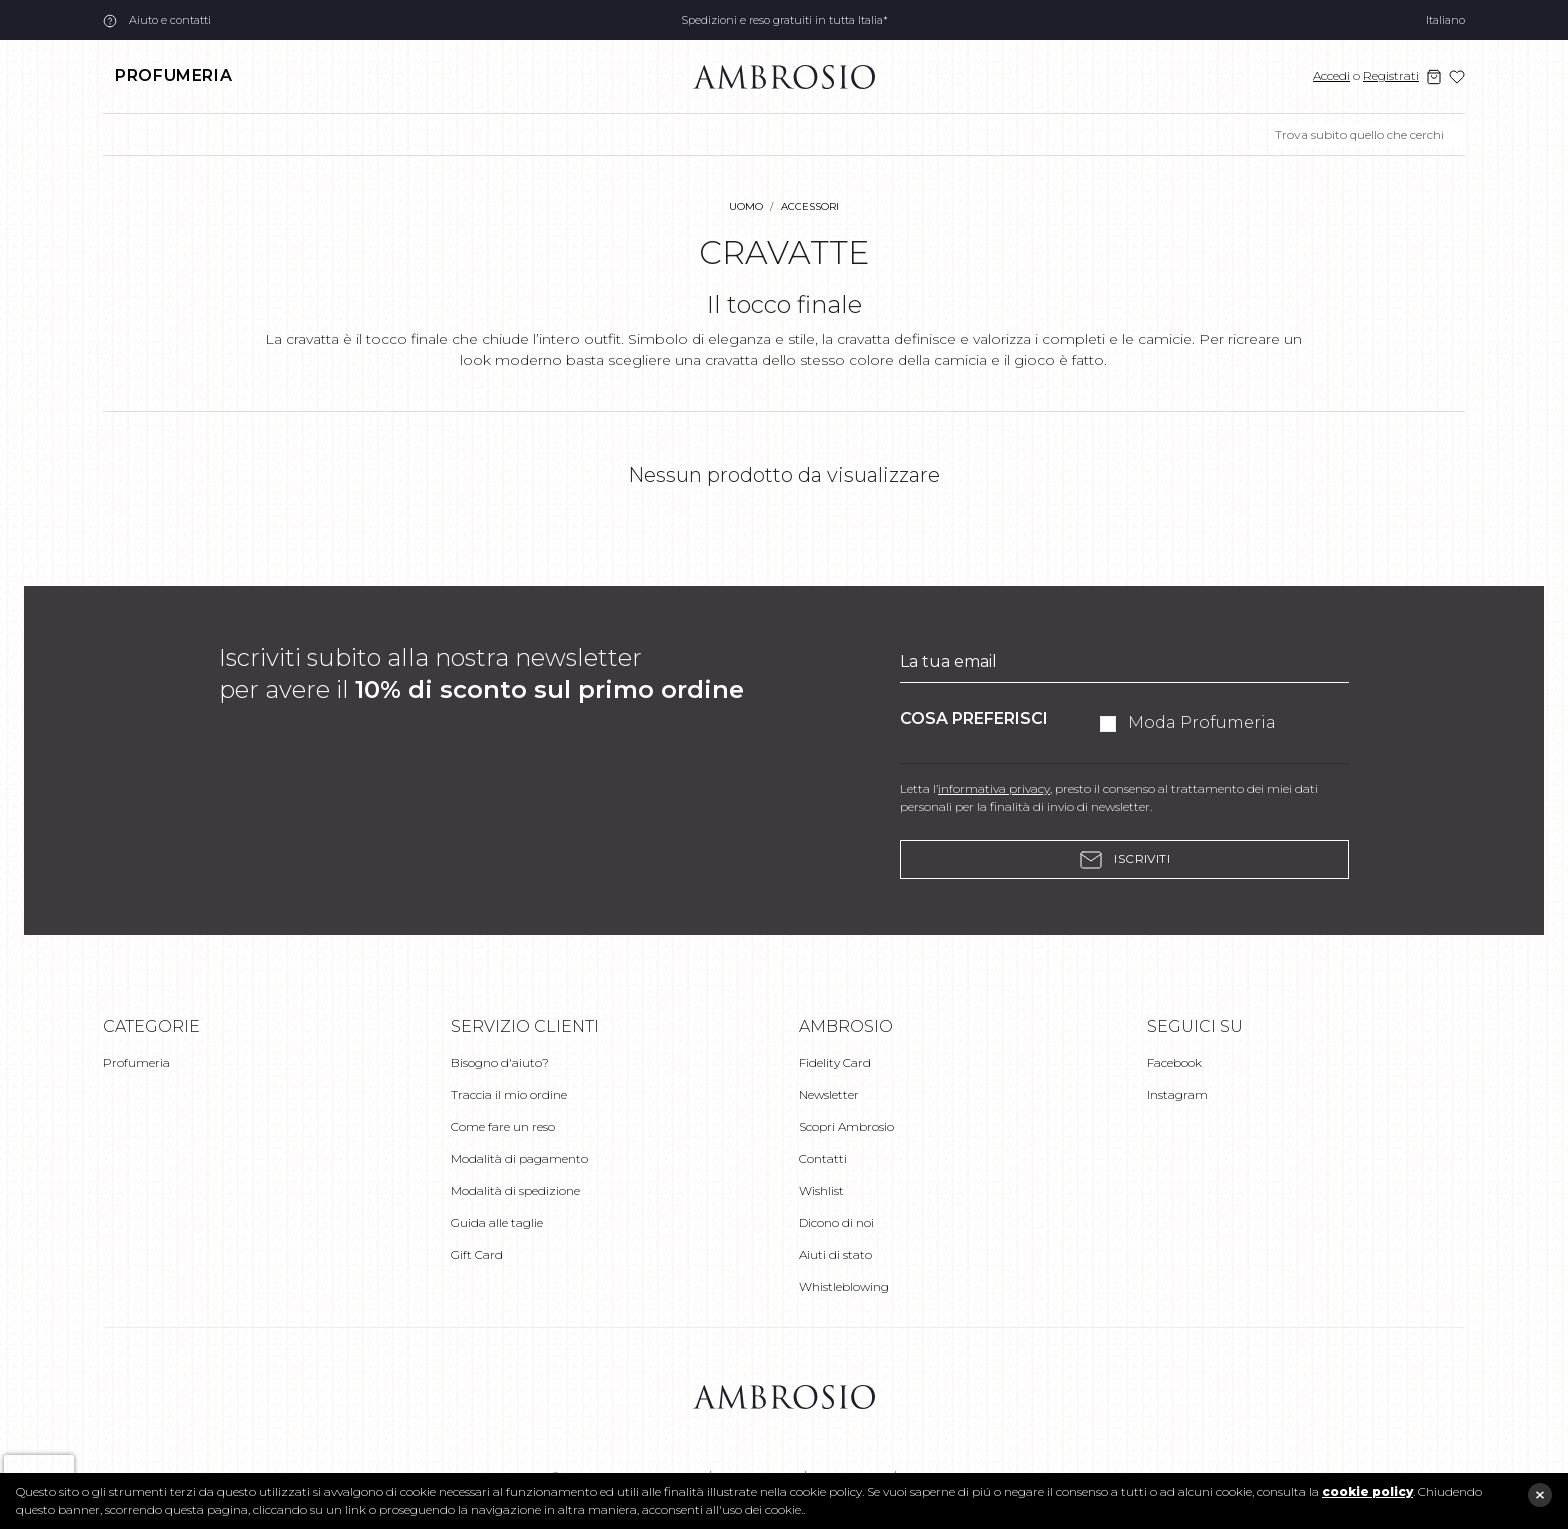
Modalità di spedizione (515, 1190)
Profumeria (173, 75)
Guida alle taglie (497, 1222)
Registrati (1391, 75)
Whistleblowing (844, 1286)
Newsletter (829, 1094)
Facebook (1174, 1062)
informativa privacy (994, 788)
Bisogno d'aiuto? (500, 1062)
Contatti (823, 1158)
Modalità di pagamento (519, 1158)
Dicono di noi (836, 1222)
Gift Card (477, 1254)
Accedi (1331, 75)
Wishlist (821, 1190)
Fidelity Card (835, 1062)
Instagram (1177, 1094)
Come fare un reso (503, 1126)
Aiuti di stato (835, 1254)
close (1540, 1495)
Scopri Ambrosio (846, 1126)
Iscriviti (1125, 859)
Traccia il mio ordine (509, 1094)
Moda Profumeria (1202, 722)
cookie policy (1367, 1491)
